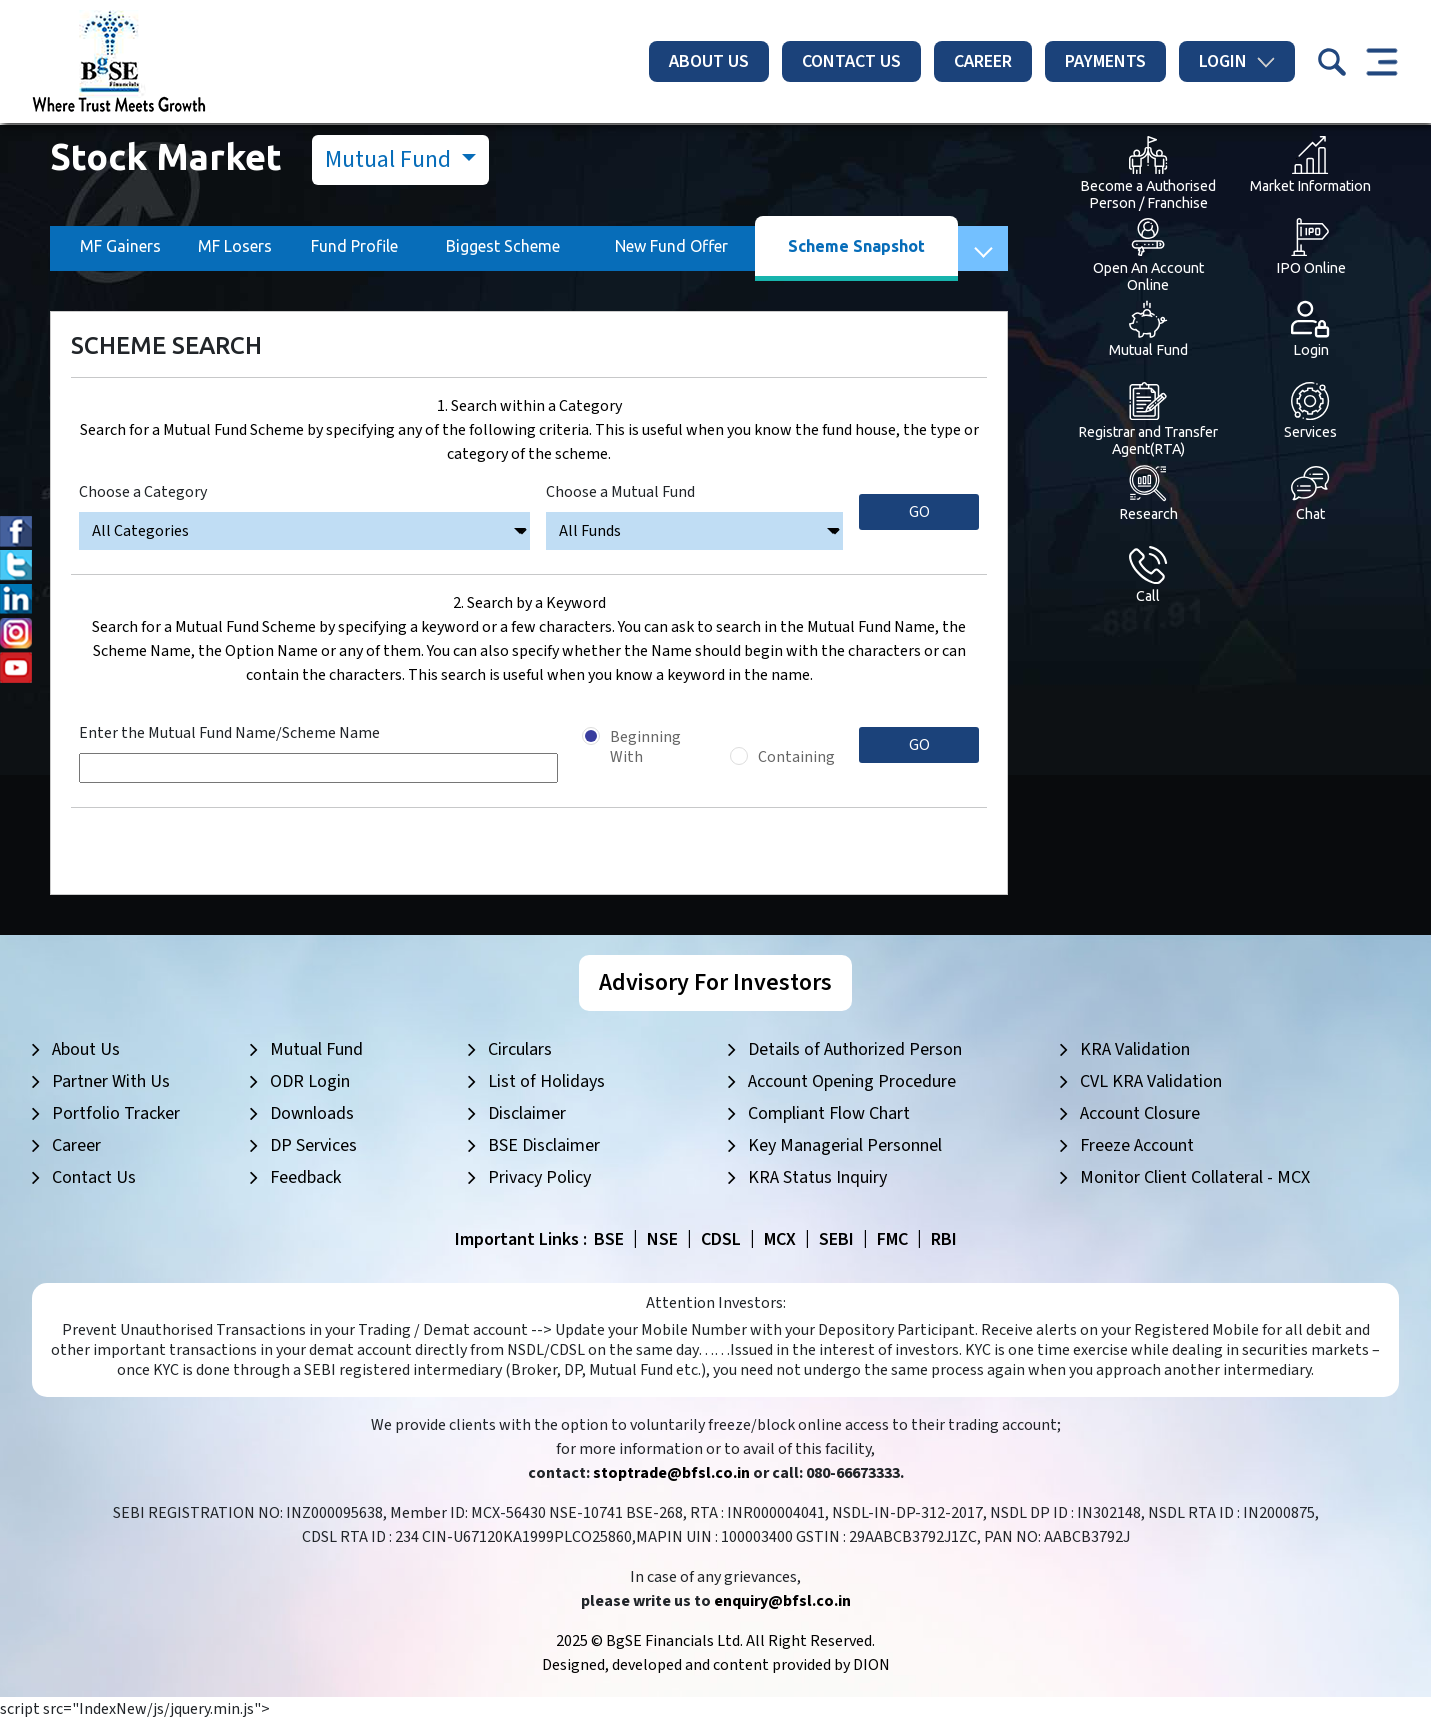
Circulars (520, 1049)
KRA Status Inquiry (817, 1177)
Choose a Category (143, 492)
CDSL (721, 1239)
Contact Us (851, 61)
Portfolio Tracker (116, 1113)
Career (983, 61)
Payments (1105, 61)
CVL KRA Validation (1151, 1081)
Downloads (312, 1113)
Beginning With (645, 747)
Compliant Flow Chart (829, 1113)
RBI (944, 1239)
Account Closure (1140, 1113)
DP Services (313, 1145)
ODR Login (310, 1081)
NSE (662, 1239)
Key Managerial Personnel (845, 1145)
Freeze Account (1137, 1145)
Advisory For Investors (715, 982)
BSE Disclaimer (544, 1145)
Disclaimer (527, 1113)
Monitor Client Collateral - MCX (1195, 1177)
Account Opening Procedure (852, 1081)
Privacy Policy (539, 1177)
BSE (609, 1239)
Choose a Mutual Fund (620, 492)
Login (1237, 61)
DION (871, 1665)
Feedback (305, 1177)
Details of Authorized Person (855, 1049)
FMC (892, 1239)
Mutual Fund (390, 159)
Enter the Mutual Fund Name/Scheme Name (229, 733)
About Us (709, 61)
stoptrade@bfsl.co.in (671, 1473)
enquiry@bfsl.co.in (782, 1601)
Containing (796, 757)
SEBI (836, 1239)
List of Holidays (546, 1081)
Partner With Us (111, 1081)
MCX (780, 1239)
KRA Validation (1135, 1049)
